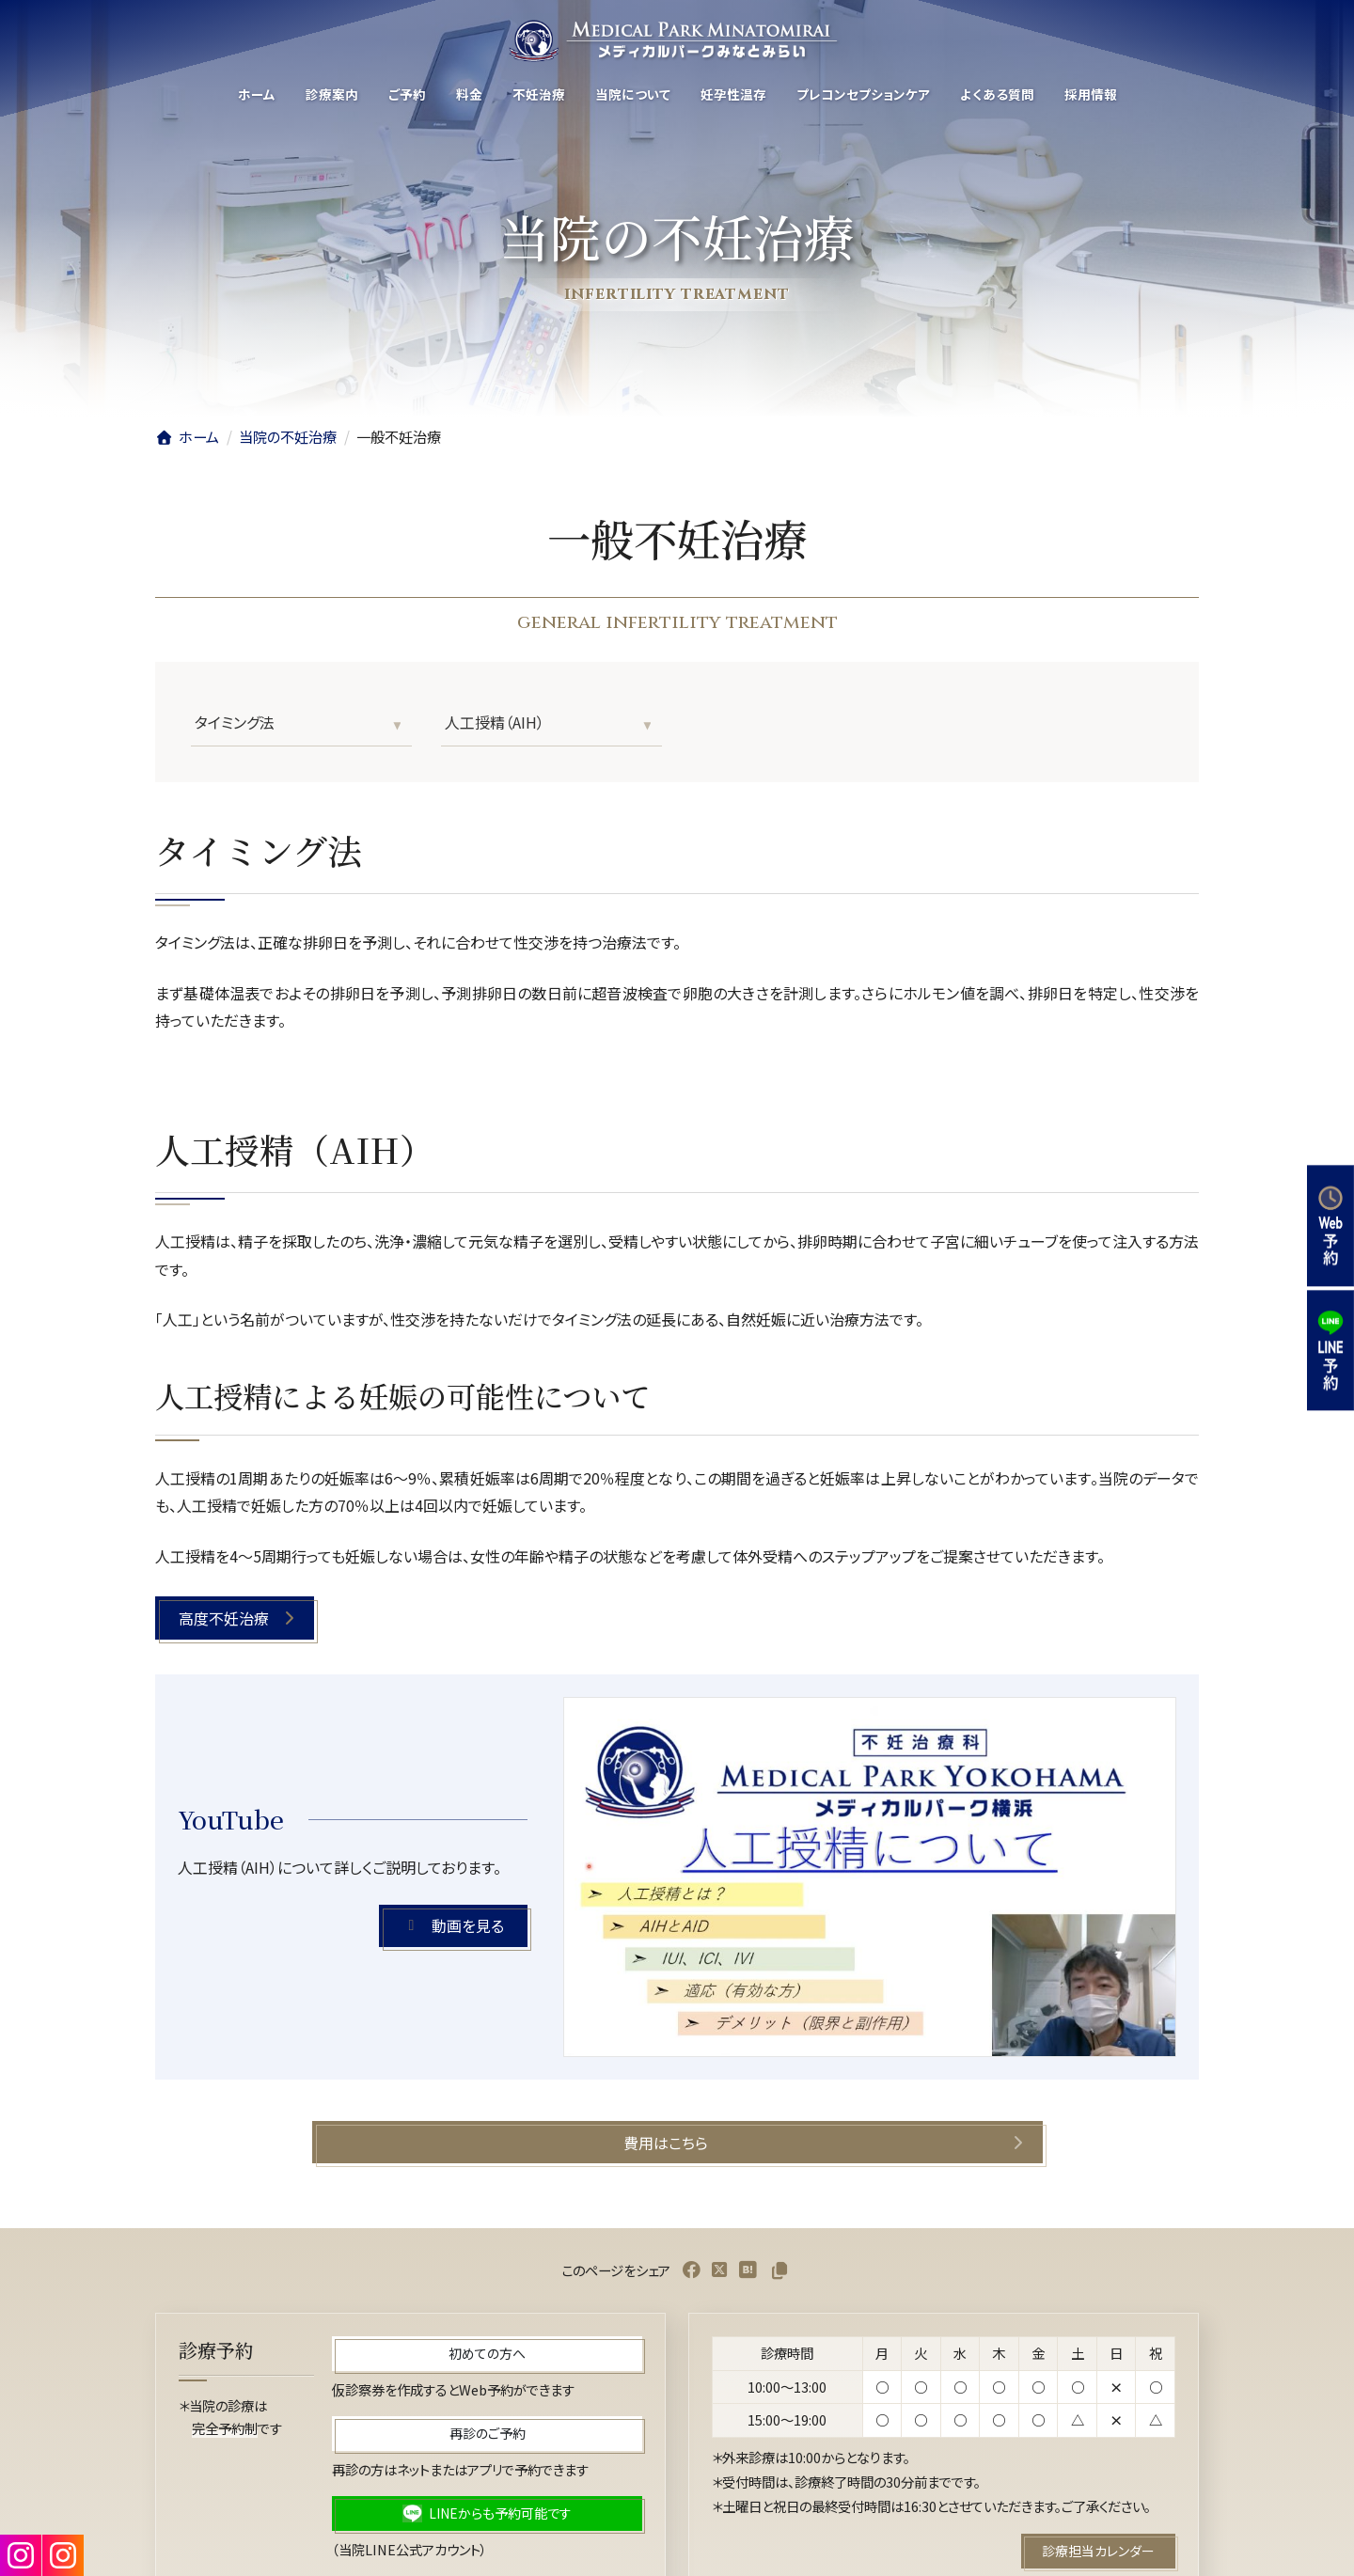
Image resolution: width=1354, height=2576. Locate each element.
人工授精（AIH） (494, 722)
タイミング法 (235, 722)
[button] (234, 1617)
